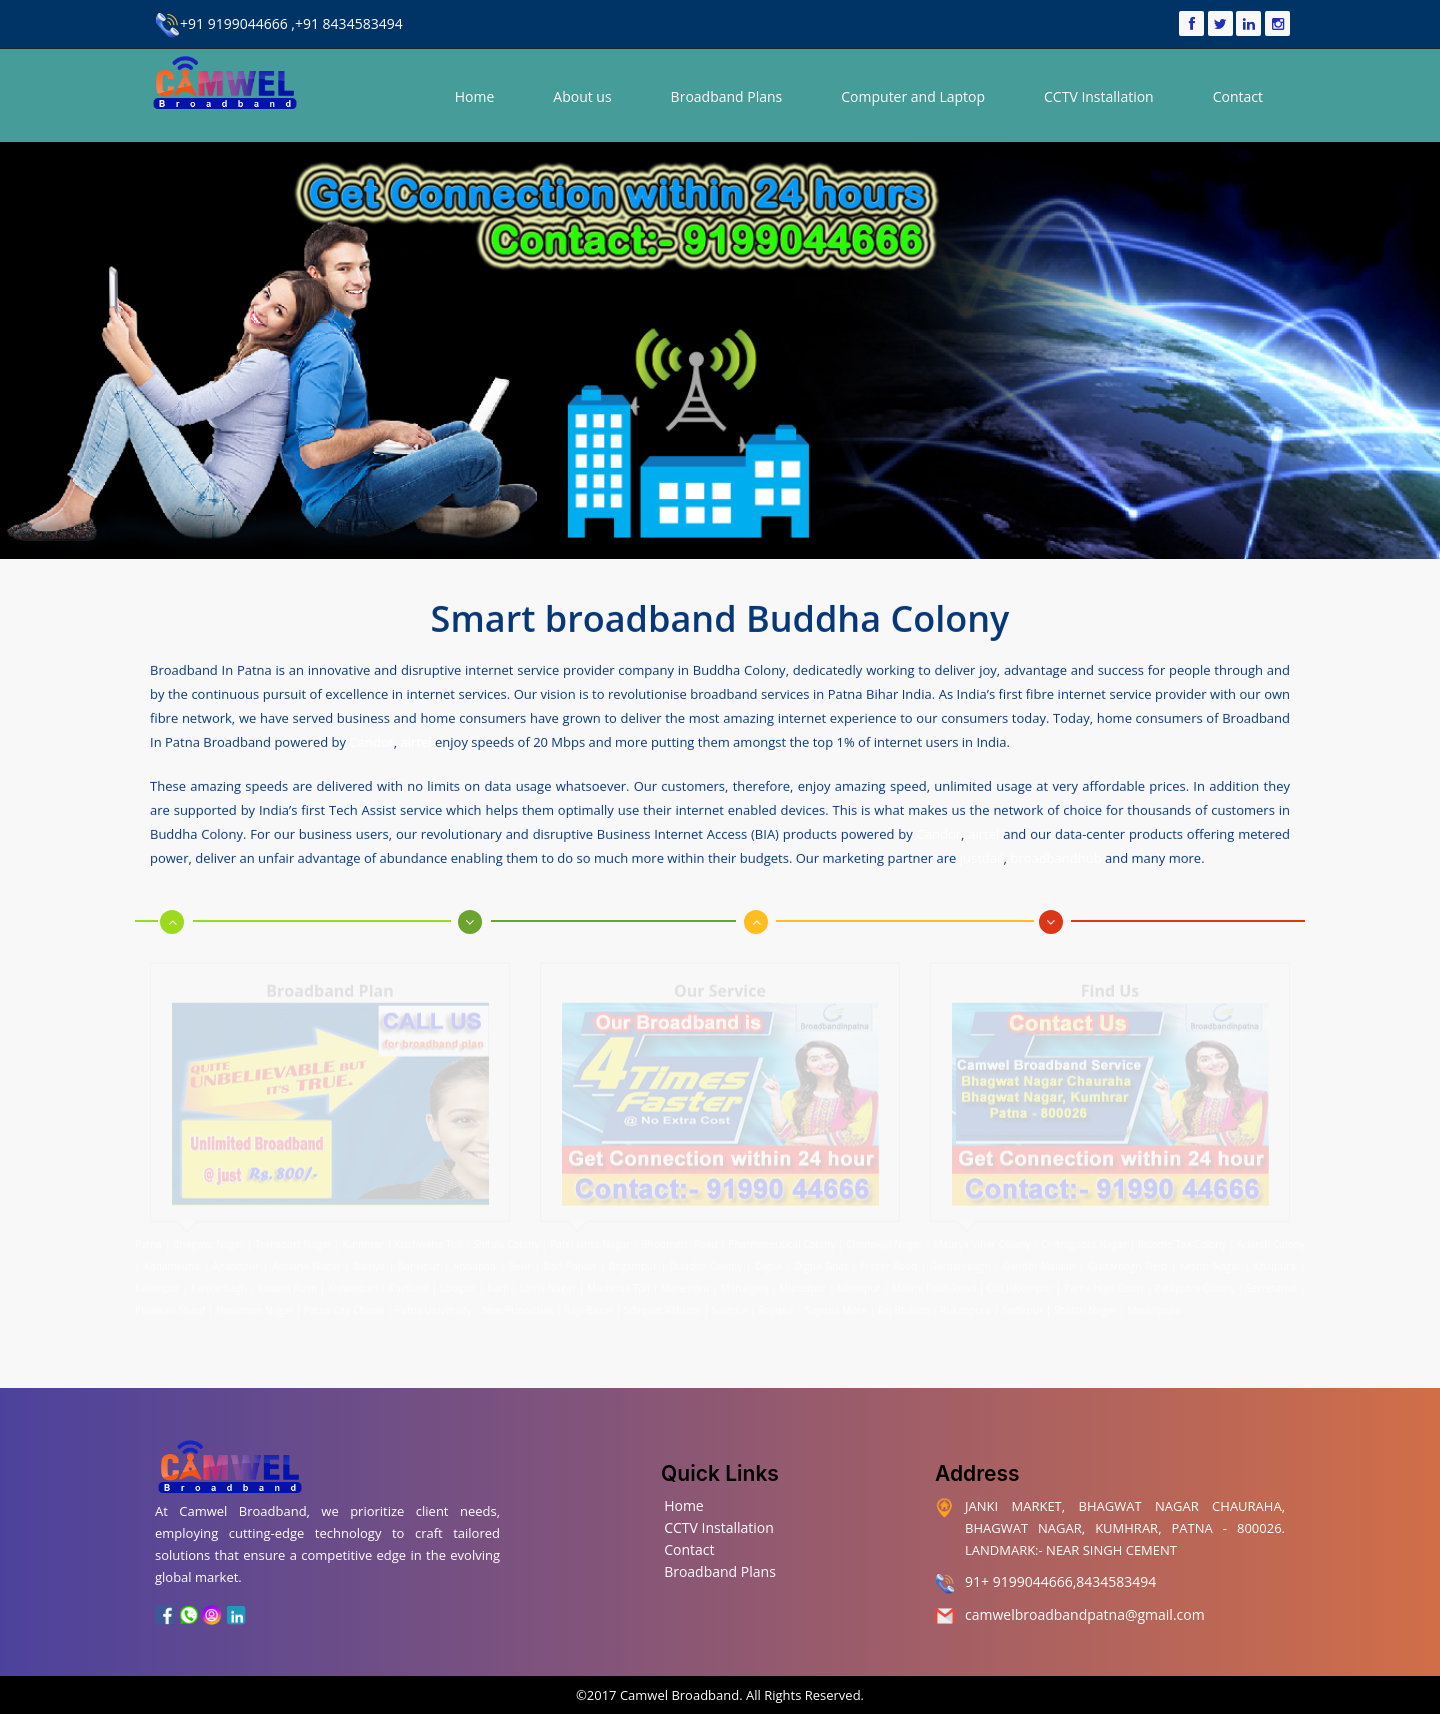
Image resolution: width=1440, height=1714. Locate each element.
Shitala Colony (506, 1239)
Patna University (433, 1305)
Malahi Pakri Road (934, 1283)
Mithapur (859, 1283)
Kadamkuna (172, 1261)
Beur (520, 1261)
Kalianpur (157, 1283)
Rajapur (776, 1305)
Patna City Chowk (344, 1305)
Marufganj (745, 1283)
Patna (150, 1239)
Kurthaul (409, 1283)
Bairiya (369, 1261)
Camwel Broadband (678, 1695)
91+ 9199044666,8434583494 (1060, 1581)
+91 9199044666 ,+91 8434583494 (279, 23)
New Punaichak (518, 1305)
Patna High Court (1104, 1283)
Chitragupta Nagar (1084, 1239)
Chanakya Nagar (884, 1239)
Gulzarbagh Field (1127, 1261)
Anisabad (474, 1261)
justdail (982, 857)
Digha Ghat (821, 1261)
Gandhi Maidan (1039, 1261)
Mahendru (685, 1283)
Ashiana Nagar (306, 1261)
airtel (416, 741)
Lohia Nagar (548, 1283)
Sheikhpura (1153, 1305)
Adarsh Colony (1271, 1239)
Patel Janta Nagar (590, 1239)
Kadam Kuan (287, 1283)
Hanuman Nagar (254, 1305)
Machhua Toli (618, 1283)
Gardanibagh (960, 1261)
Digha (768, 1261)
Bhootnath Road (679, 1239)
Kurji (497, 1283)
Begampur (633, 1261)
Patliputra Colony (1195, 1283)
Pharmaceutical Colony (781, 1239)
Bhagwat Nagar (208, 1239)
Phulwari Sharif (170, 1305)
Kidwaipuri (352, 1283)
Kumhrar (363, 1239)
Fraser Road (888, 1261)
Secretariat (1271, 1283)
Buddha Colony (706, 1261)
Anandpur (238, 1261)
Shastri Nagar (1085, 1305)
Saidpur (730, 1305)
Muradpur (802, 1283)
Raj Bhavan (904, 1305)
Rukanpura (965, 1305)
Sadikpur (1022, 1305)
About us (582, 96)
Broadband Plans (727, 96)
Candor (371, 741)
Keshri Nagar (1210, 1261)
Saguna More (836, 1305)
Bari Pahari (570, 1261)
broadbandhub (1055, 857)
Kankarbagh (219, 1283)
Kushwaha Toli (428, 1239)
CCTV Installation (1099, 96)
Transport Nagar (294, 1239)
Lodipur (458, 1283)
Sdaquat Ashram (662, 1305)
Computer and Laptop (913, 96)
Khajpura (1275, 1261)
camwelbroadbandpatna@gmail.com (1085, 1614)
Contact (1238, 96)
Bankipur (419, 1261)
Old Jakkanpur (1020, 1283)
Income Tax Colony (1182, 1239)
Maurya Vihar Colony (981, 1239)
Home (475, 96)
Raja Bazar (588, 1305)
